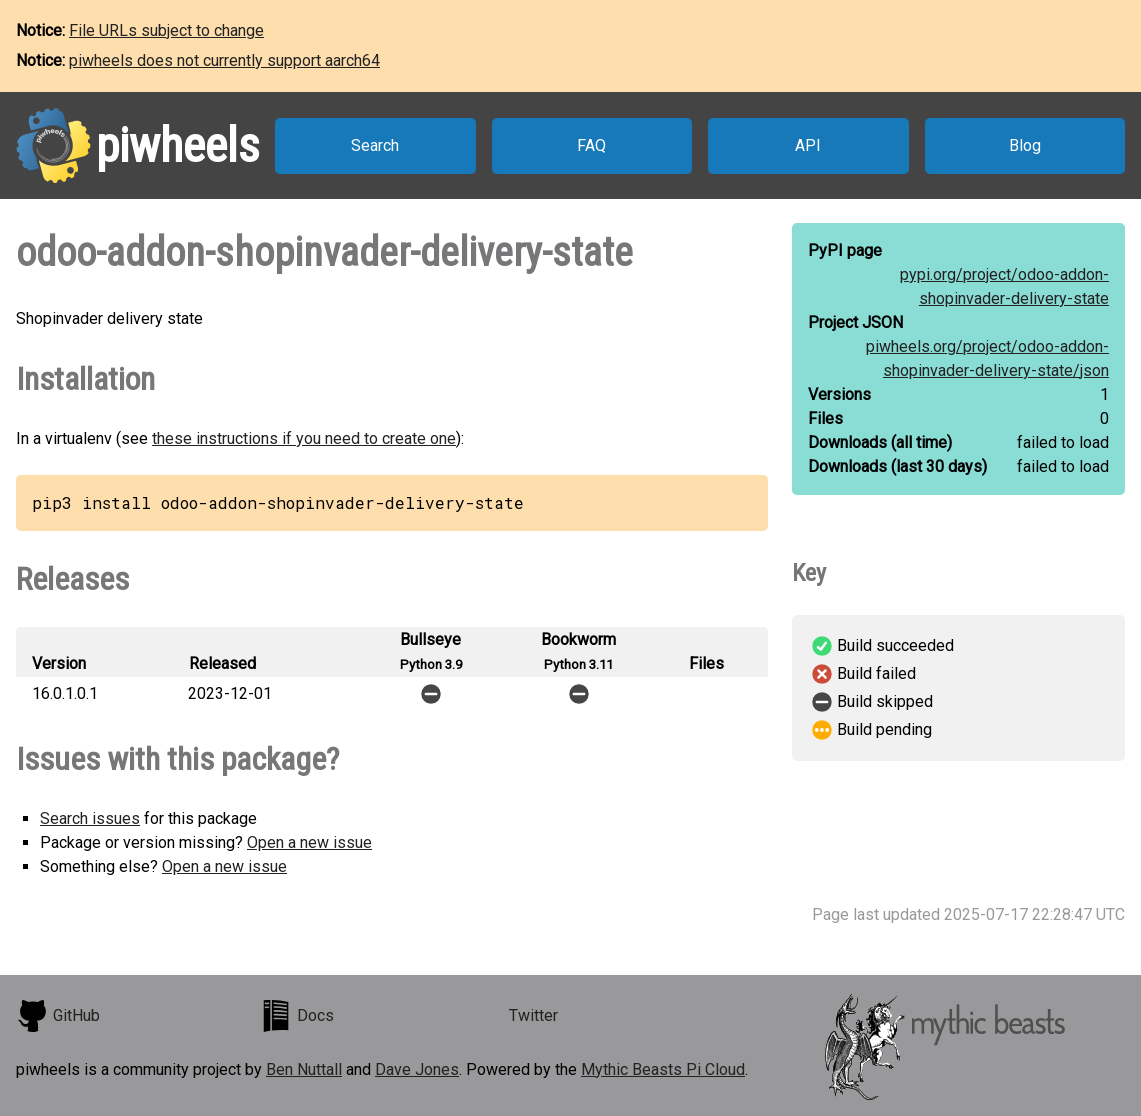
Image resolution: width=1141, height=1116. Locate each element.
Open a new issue (309, 842)
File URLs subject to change (166, 30)
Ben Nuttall (304, 1069)
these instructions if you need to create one (304, 438)
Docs (297, 1016)
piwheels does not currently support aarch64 (224, 60)
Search (375, 145)
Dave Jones (417, 1069)
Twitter (533, 1015)
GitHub (58, 1016)
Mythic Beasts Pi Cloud (663, 1069)
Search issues (90, 818)
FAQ (591, 145)
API (808, 145)
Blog (1025, 145)
